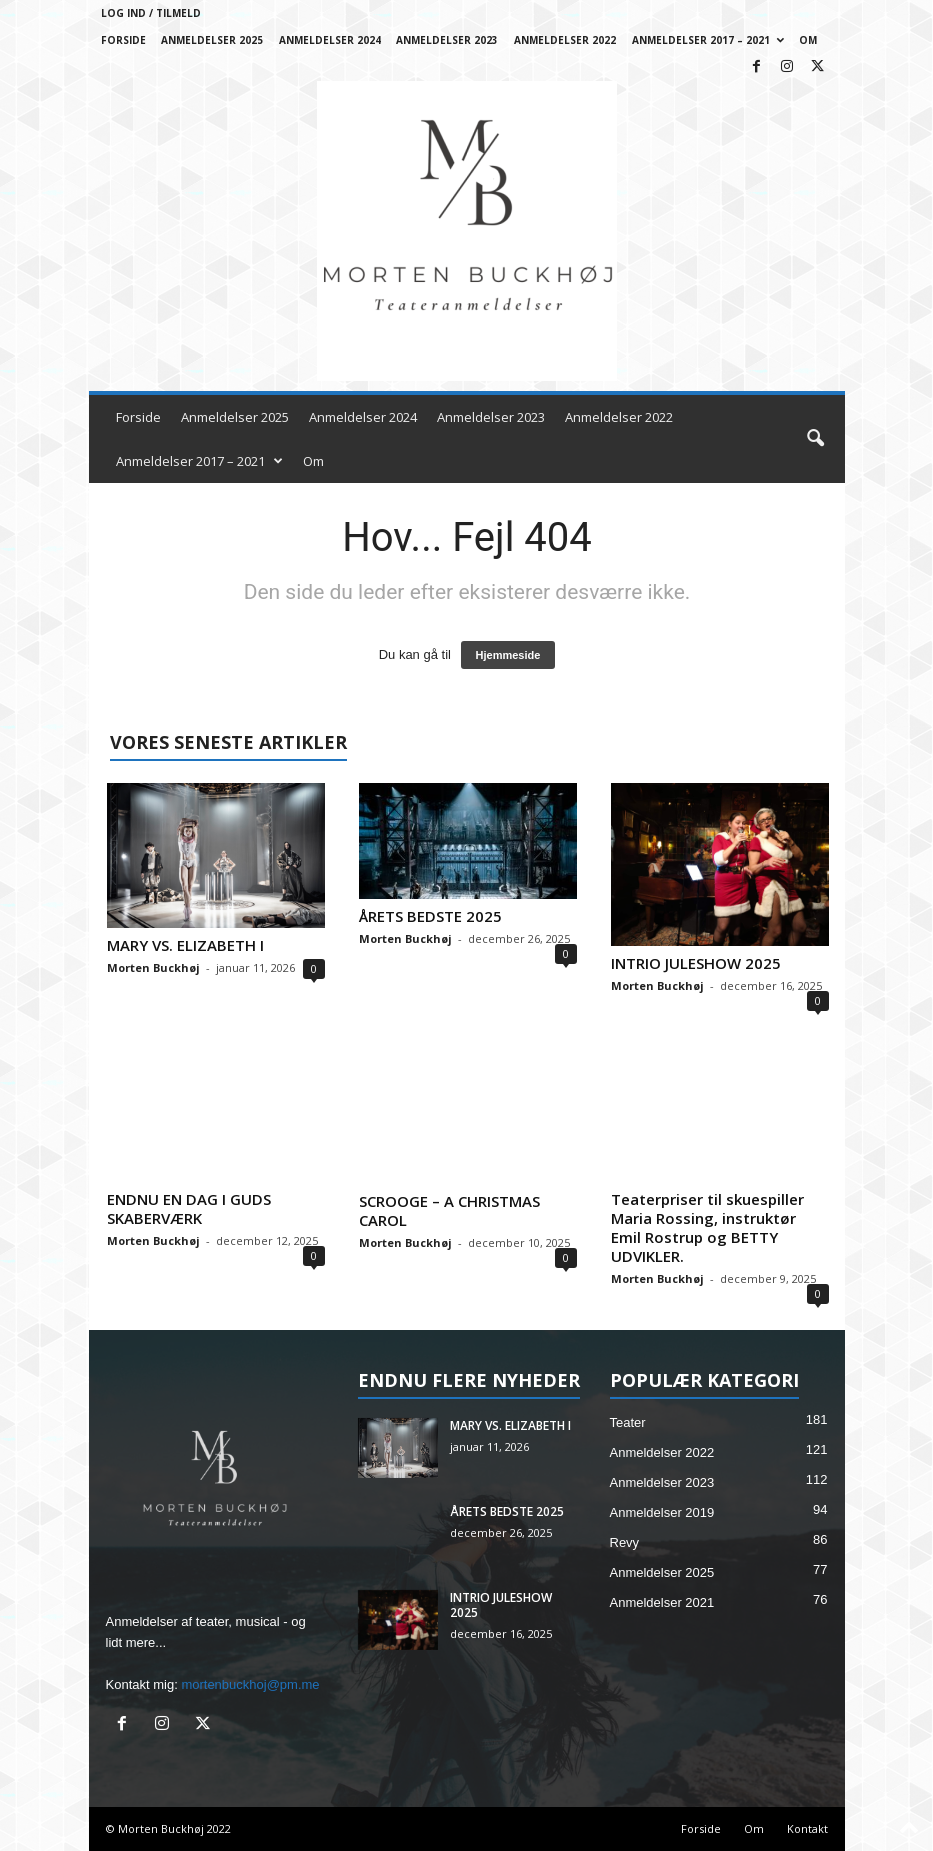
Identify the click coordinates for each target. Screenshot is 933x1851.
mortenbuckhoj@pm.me (250, 1684)
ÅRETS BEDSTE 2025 (430, 916)
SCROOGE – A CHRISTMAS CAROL (449, 1210)
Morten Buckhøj (153, 967)
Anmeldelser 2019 (662, 1512)
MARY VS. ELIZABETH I (185, 945)
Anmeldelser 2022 (565, 40)
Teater (628, 1422)
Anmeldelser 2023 (447, 40)
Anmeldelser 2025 (212, 40)
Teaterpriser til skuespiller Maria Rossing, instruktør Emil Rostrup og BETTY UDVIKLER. (707, 1227)
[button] (815, 439)
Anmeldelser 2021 (662, 1602)
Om (808, 40)
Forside (123, 40)
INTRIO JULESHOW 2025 (696, 963)
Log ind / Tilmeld (151, 13)
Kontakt (807, 1828)
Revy (625, 1542)
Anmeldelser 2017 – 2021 (708, 40)
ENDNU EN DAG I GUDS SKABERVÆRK (189, 1208)
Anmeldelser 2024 (330, 40)
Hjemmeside (508, 655)
